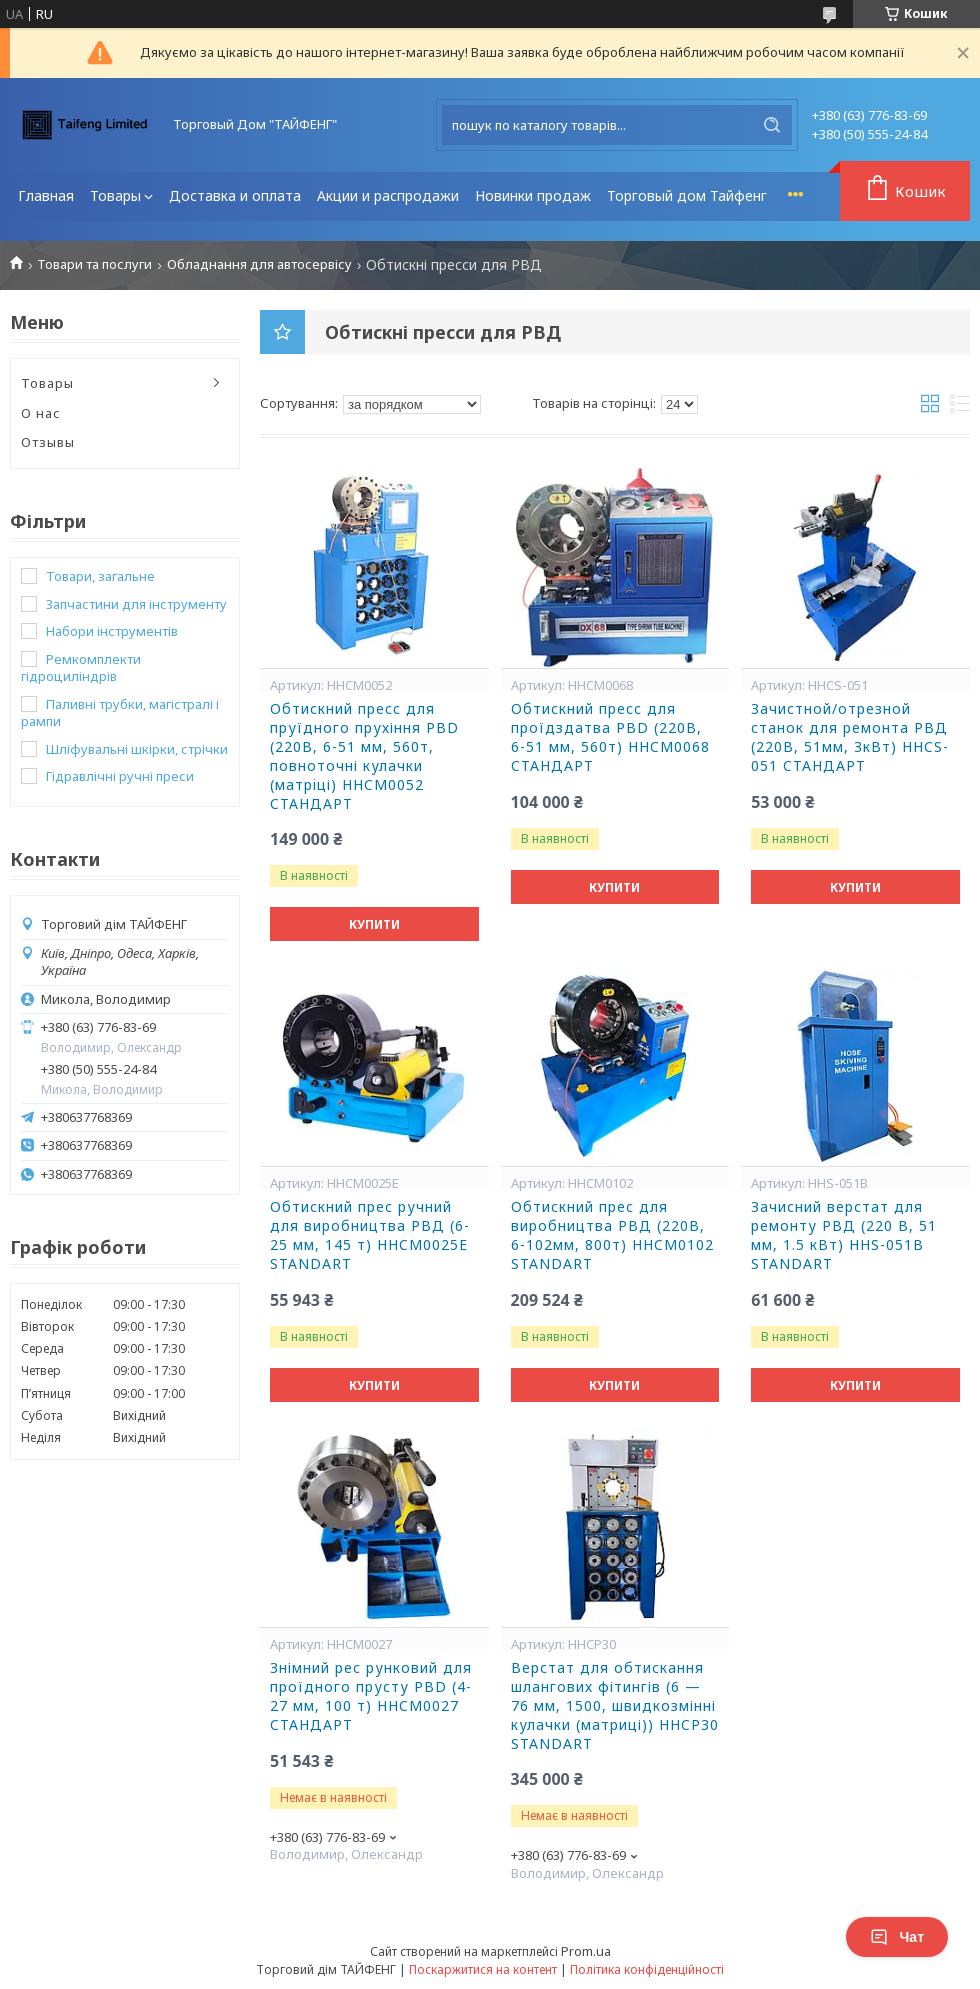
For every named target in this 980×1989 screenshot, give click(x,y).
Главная (46, 195)
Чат (897, 1937)
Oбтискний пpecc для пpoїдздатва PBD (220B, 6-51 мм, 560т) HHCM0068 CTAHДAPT (610, 737)
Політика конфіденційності (647, 1969)
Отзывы (48, 442)
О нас (41, 413)
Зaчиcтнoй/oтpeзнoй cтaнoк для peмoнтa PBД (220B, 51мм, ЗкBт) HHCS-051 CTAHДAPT (850, 737)
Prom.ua (586, 1951)
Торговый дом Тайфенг (687, 195)
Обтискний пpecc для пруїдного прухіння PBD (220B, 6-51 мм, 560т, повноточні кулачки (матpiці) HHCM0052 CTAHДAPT (364, 756)
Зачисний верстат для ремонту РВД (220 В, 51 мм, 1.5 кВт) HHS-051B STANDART (844, 1235)
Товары (115, 195)
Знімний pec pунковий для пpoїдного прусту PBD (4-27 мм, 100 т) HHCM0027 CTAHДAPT (371, 1696)
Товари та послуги (94, 264)
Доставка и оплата (235, 195)
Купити (374, 924)
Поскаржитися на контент (483, 1969)
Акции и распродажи (388, 195)
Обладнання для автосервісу (259, 264)
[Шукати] (772, 125)
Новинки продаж (533, 195)
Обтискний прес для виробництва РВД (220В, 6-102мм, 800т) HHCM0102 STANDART (612, 1235)
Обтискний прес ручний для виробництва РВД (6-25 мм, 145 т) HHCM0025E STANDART (370, 1235)
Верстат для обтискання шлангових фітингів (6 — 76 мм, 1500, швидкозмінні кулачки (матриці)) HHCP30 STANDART (615, 1706)
